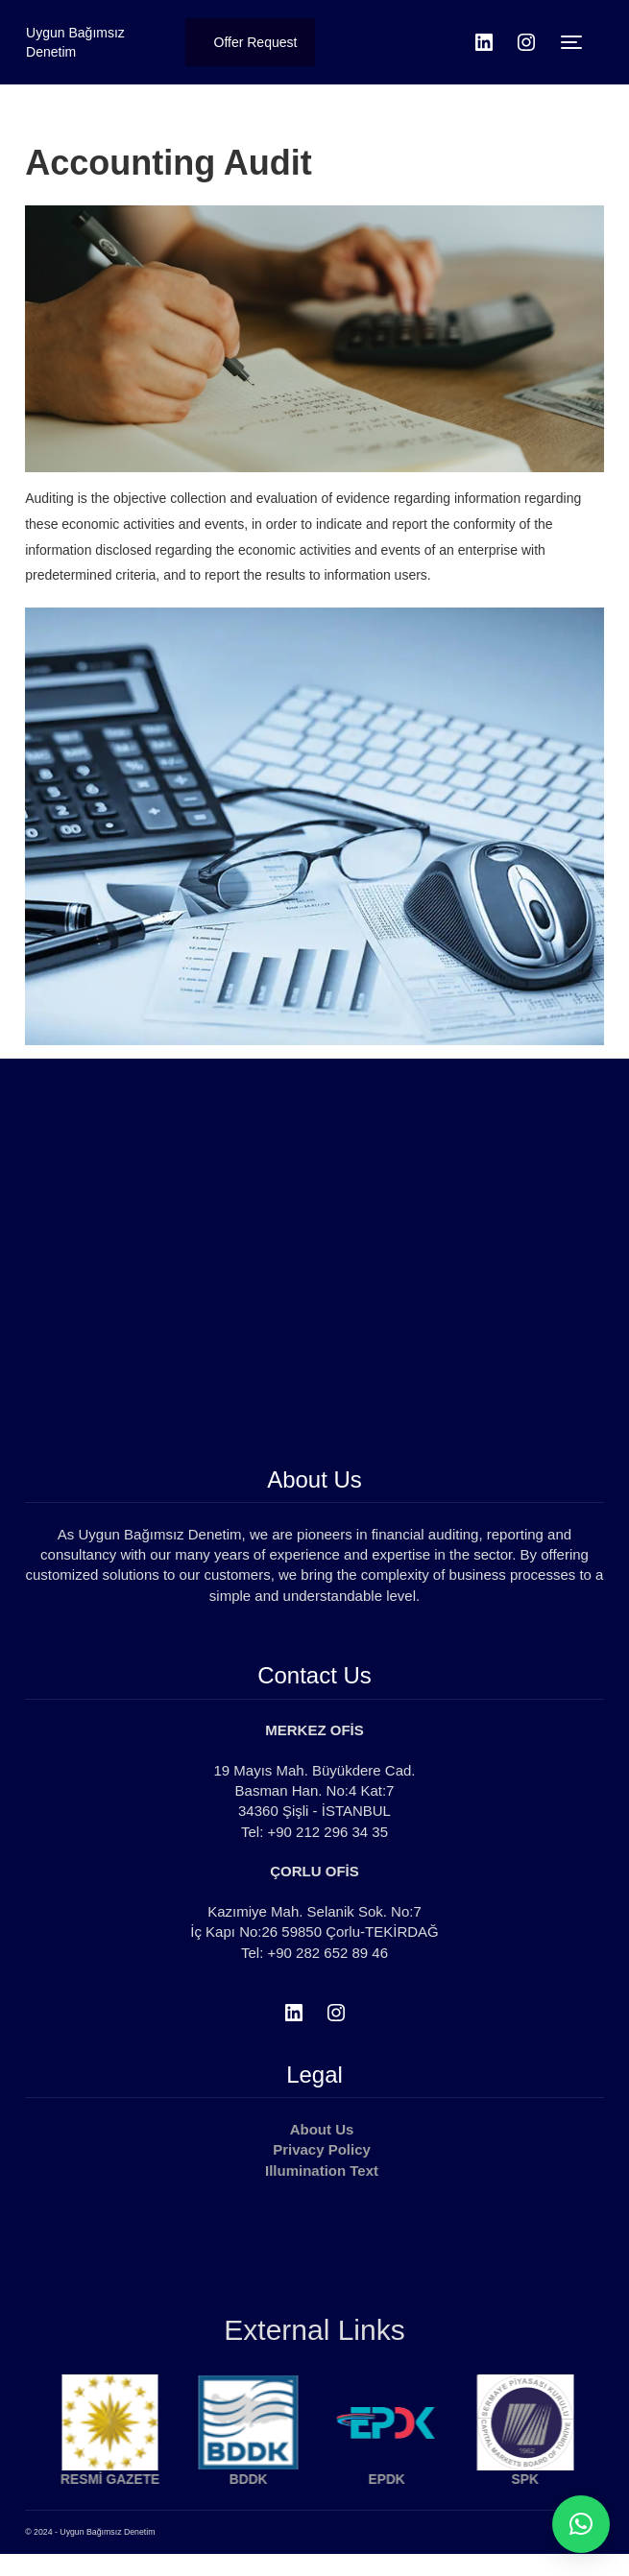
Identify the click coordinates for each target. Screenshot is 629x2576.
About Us (322, 2129)
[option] (128, 2451)
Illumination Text (321, 2170)
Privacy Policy (322, 2149)
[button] (581, 2524)
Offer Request (256, 42)
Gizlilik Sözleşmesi (509, 2218)
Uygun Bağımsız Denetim (75, 42)
